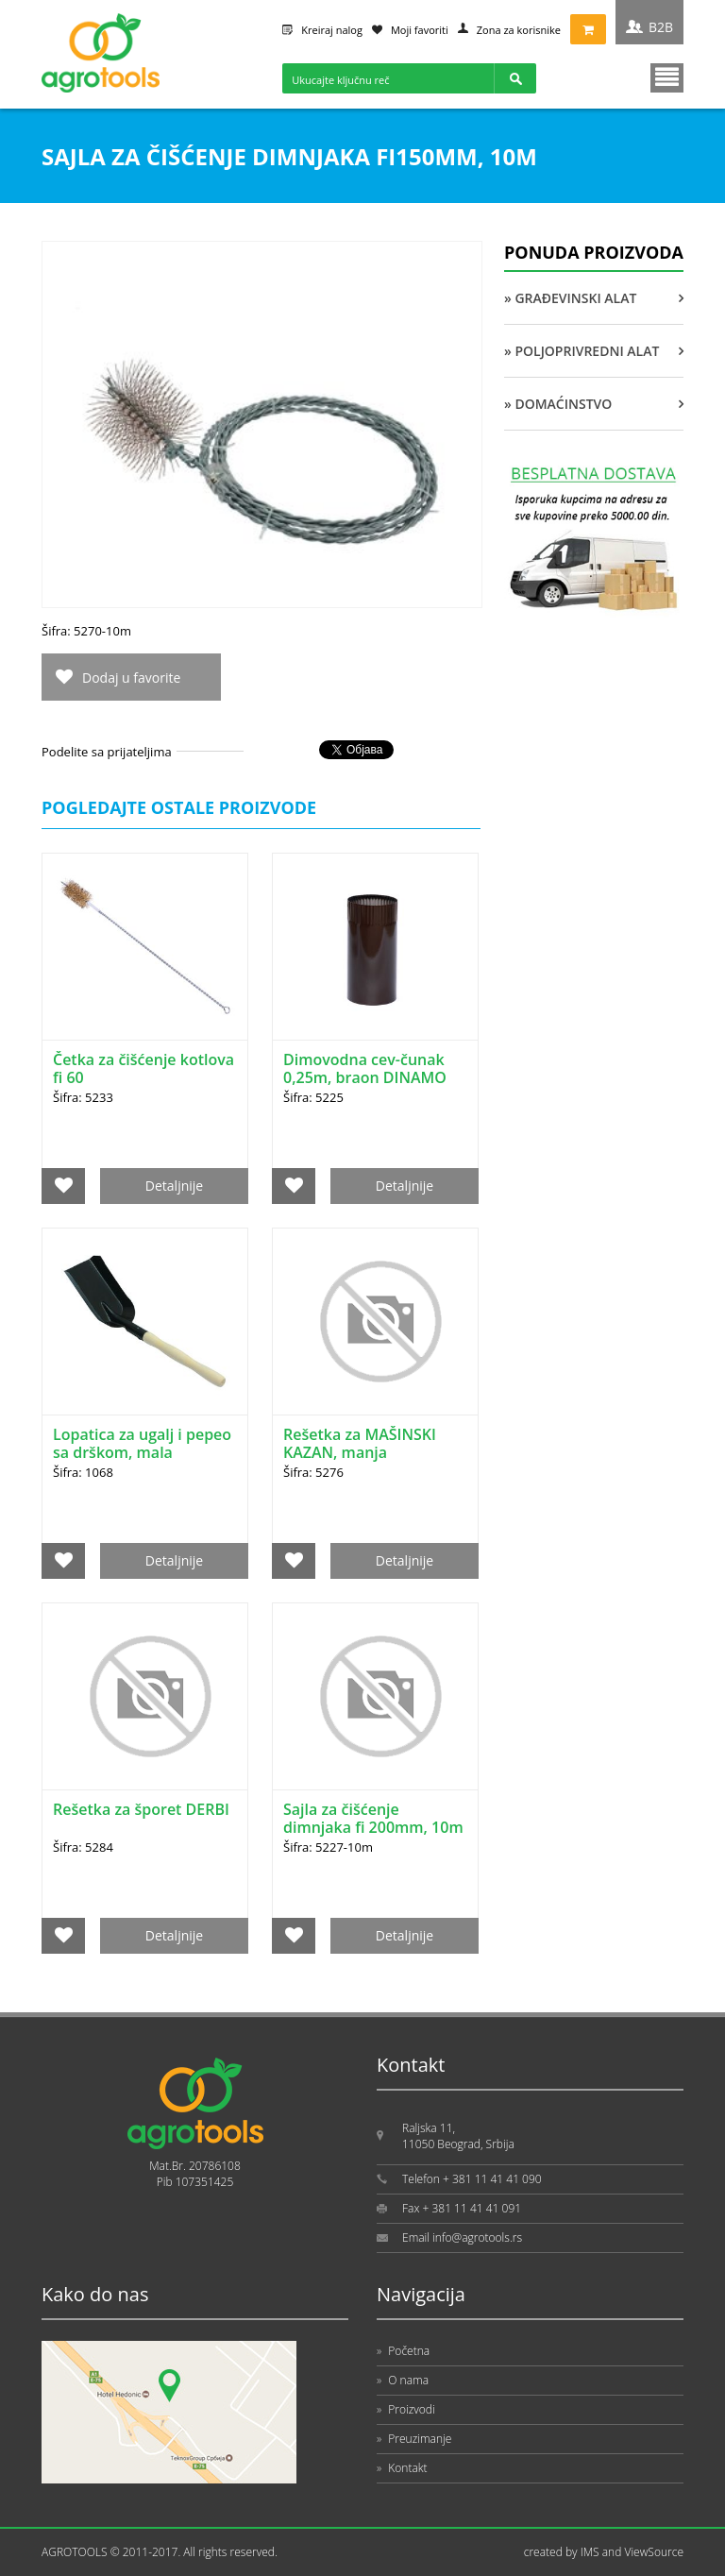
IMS (590, 2552)
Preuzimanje (414, 2439)
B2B (661, 27)
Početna (403, 2351)
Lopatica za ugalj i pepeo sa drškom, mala (142, 1443)
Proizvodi (406, 2409)
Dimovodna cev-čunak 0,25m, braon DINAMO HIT (365, 1077)
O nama (403, 2380)
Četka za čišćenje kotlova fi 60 (143, 1068)
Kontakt (402, 2468)
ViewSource (653, 2552)
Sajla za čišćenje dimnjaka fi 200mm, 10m (373, 1818)
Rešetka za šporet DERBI (141, 1809)
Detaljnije (174, 1186)
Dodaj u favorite (131, 677)
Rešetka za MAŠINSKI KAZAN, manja (359, 1443)
